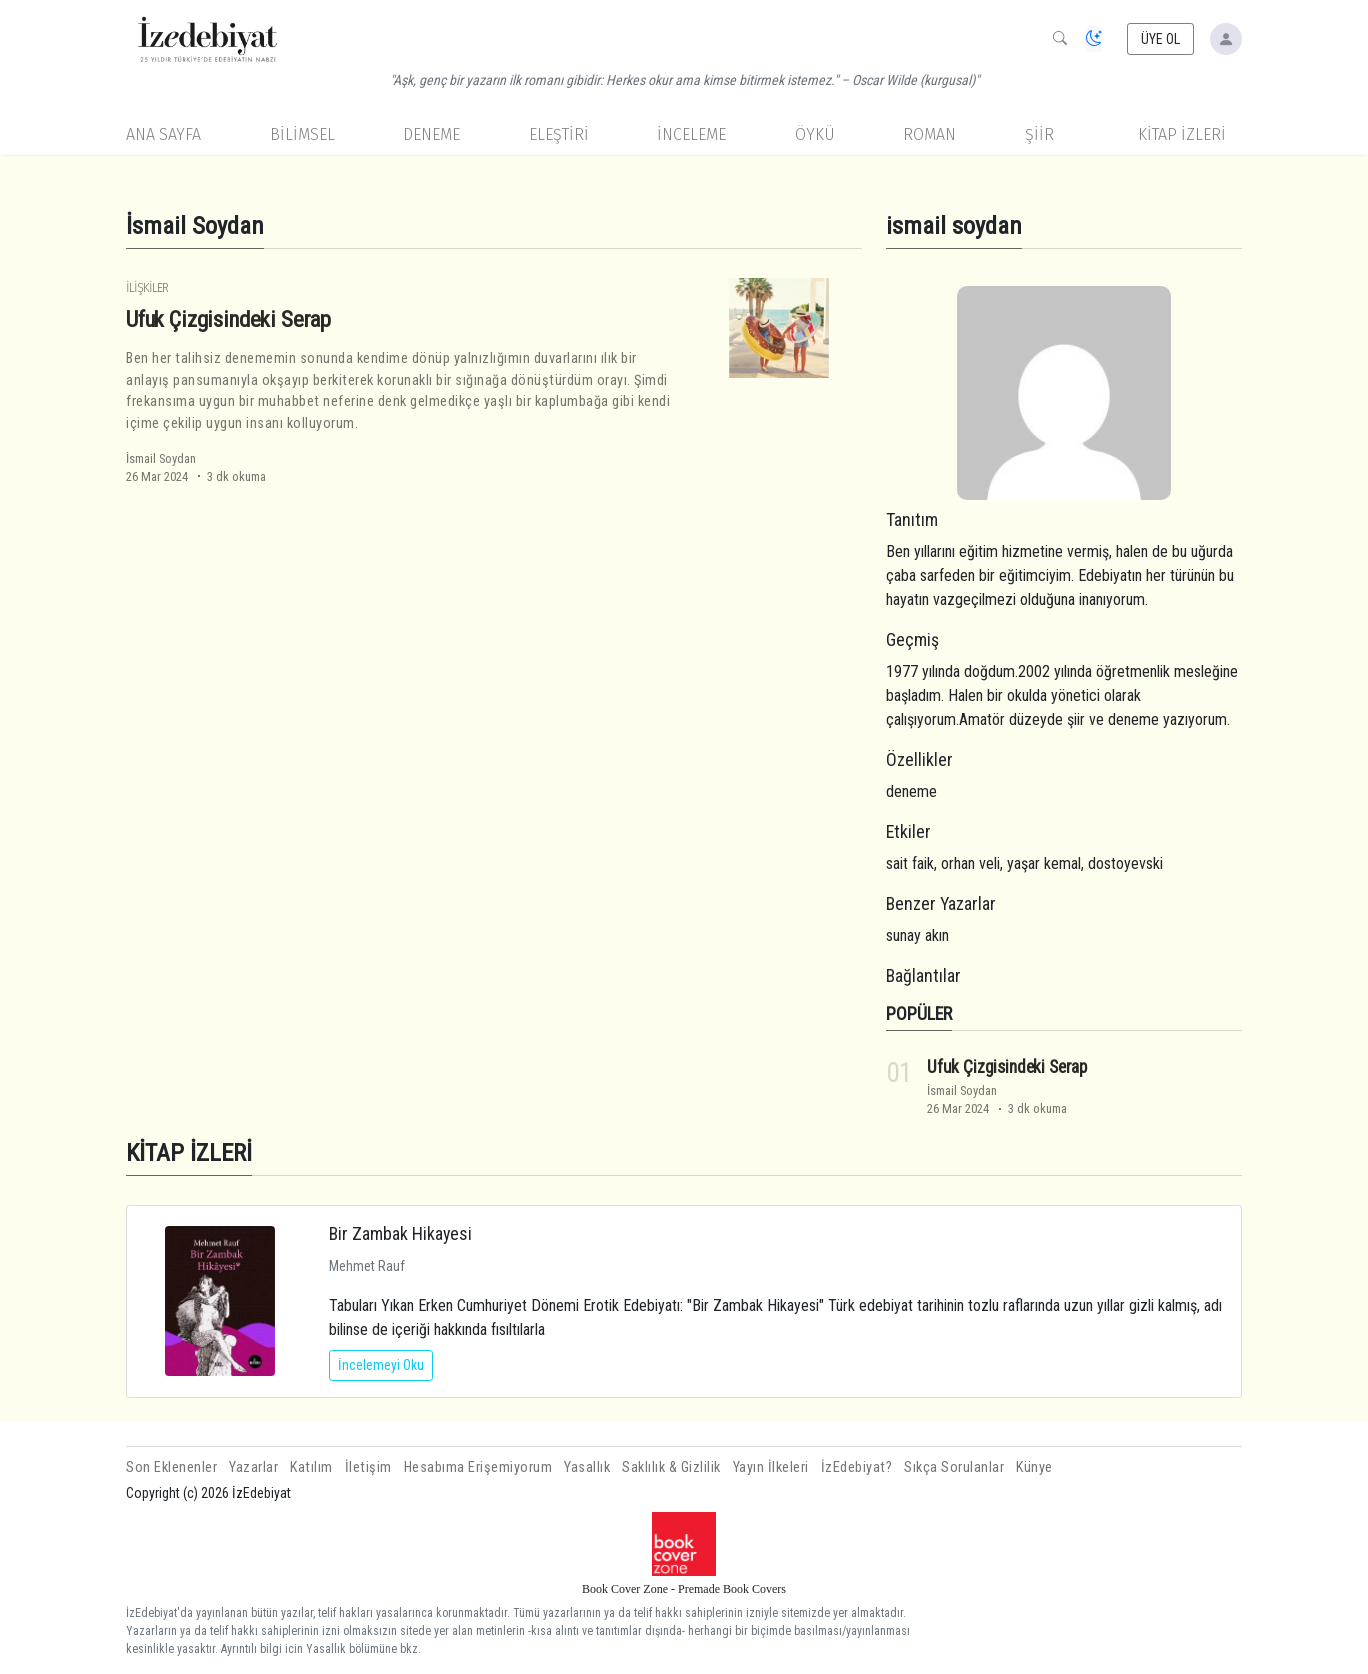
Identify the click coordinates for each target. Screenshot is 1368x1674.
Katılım (311, 1467)
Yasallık (587, 1467)
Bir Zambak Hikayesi (400, 1233)
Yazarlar (253, 1467)
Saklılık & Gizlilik (671, 1467)
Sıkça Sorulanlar (954, 1467)
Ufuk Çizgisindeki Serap (228, 319)
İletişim (368, 1467)
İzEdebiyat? (857, 1467)
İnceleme (691, 134)
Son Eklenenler (171, 1467)
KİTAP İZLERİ (1182, 134)
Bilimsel (302, 134)
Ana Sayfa (163, 134)
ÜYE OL (1161, 39)
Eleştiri (559, 134)
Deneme (431, 134)
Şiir (1039, 134)
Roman (929, 134)
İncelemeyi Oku (381, 1365)
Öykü (815, 134)
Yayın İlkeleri (771, 1467)
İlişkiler (147, 287)
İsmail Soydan (161, 458)
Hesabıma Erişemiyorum (478, 1467)
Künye (1034, 1467)
